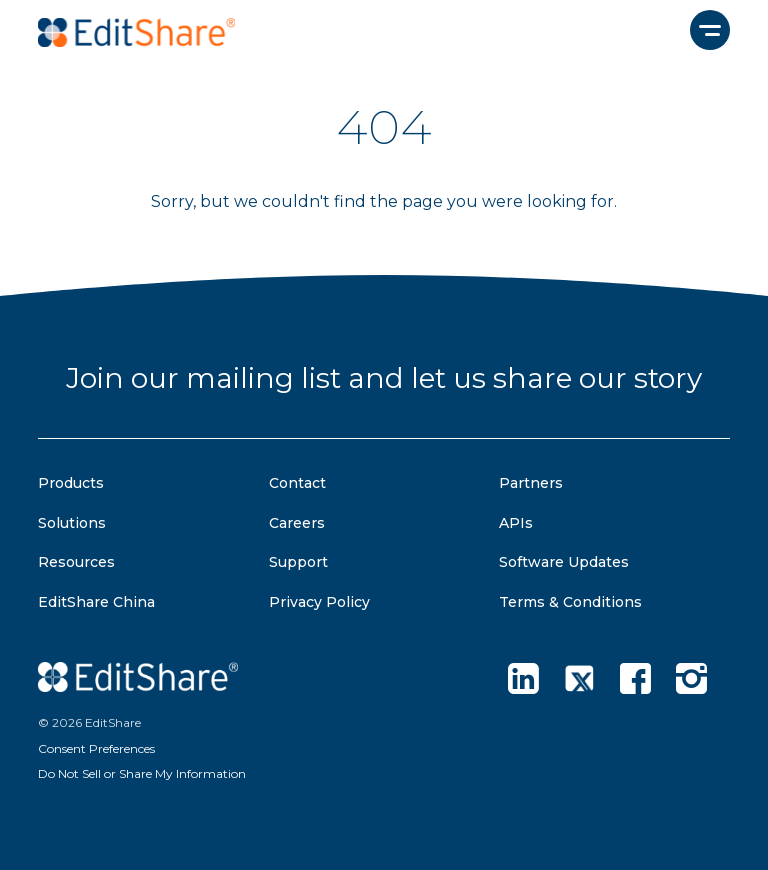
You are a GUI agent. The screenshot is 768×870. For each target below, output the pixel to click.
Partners (531, 483)
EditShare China (96, 602)
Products (71, 483)
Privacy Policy (319, 602)
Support (298, 562)
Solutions (72, 523)
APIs (516, 523)
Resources (76, 562)
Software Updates (564, 562)
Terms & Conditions (570, 602)
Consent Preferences (96, 748)
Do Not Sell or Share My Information (142, 773)
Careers (297, 523)
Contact (297, 483)
